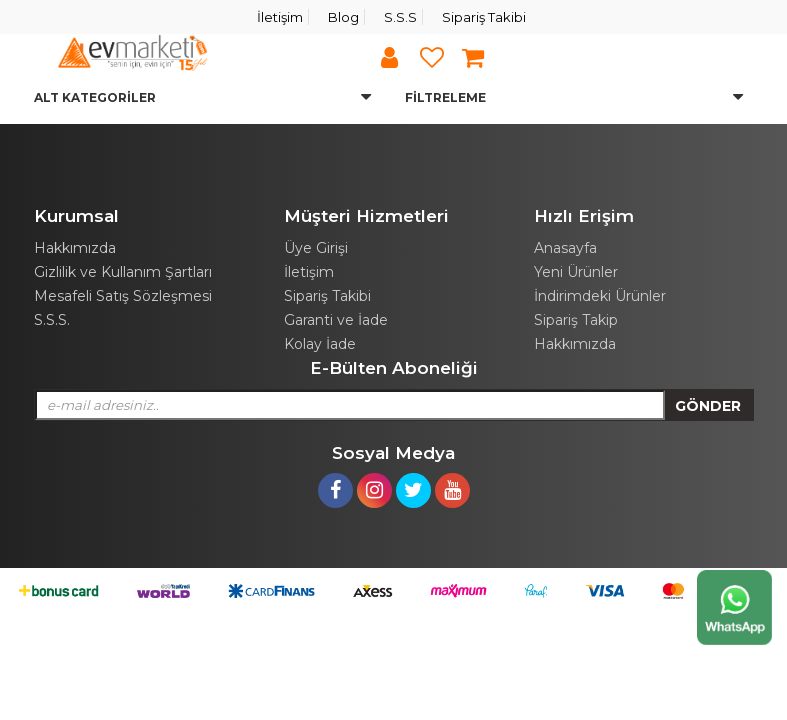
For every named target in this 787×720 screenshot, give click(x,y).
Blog (343, 17)
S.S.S (400, 17)
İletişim (280, 17)
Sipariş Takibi (484, 17)
